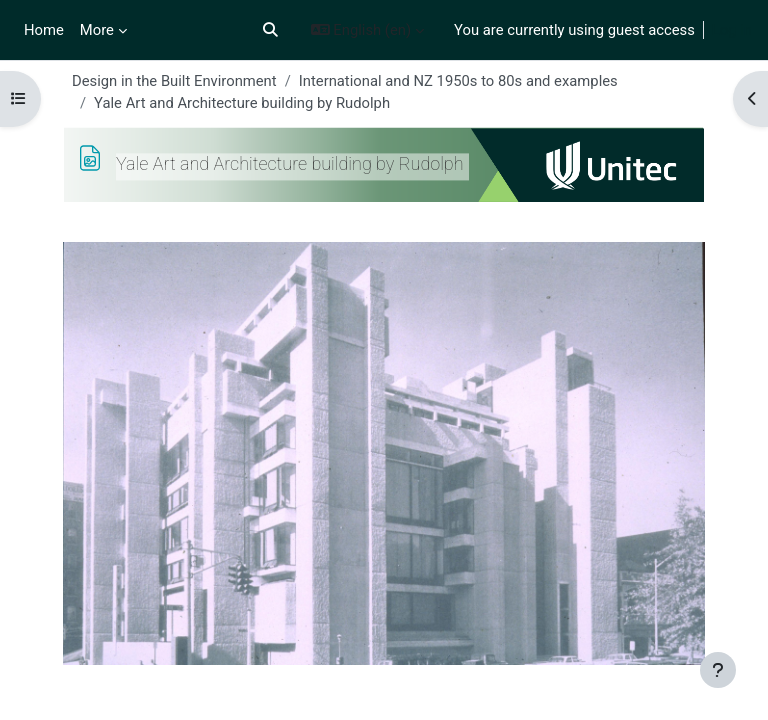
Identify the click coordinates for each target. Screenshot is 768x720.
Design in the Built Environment (174, 81)
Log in (732, 30)
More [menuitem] (97, 30)
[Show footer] (718, 670)
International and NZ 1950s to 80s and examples (458, 81)
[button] (270, 30)
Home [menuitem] (44, 30)
